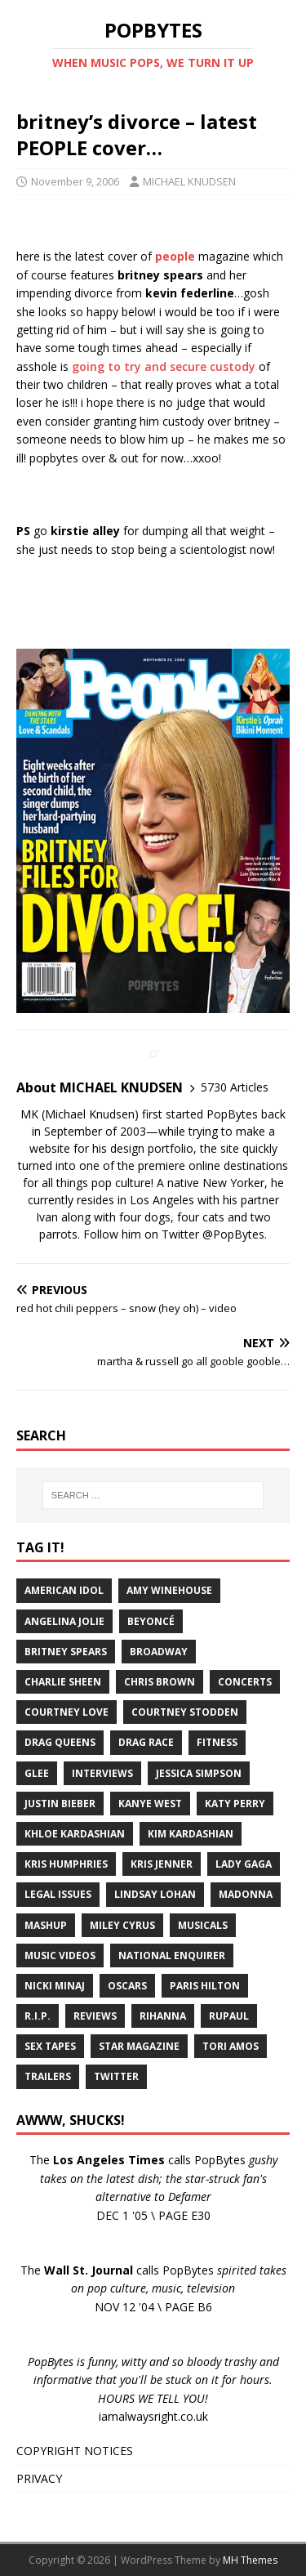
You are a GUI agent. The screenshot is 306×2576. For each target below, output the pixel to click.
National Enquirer (171, 1955)
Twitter (116, 2076)
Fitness (217, 1742)
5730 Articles (234, 1087)
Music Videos (59, 1955)
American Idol (64, 1590)
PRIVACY (39, 2478)
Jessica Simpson (199, 1773)
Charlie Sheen (62, 1682)
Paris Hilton (205, 1986)
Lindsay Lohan (155, 1894)
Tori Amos (230, 2046)
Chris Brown (159, 1682)
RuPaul (229, 2016)
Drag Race (146, 1742)
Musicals (203, 1925)
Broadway (159, 1652)
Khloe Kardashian (74, 1834)
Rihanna (163, 2016)
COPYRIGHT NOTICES (74, 2450)
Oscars (127, 1986)
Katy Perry (235, 1803)
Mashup (45, 1925)
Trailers (47, 2076)
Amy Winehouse (169, 1590)
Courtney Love (66, 1712)
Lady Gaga (243, 1864)
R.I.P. (37, 2016)
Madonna (246, 1894)
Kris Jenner (162, 1864)
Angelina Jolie (64, 1621)
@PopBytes (233, 1234)
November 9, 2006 (75, 181)
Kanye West (150, 1803)
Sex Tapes (50, 2046)
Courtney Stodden (184, 1712)
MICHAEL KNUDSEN (189, 181)
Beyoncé (151, 1621)
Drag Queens (59, 1742)
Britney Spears (65, 1652)
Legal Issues (57, 1894)
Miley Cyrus (122, 1925)
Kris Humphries (66, 1864)
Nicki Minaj (54, 1986)
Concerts (245, 1682)
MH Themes (250, 2560)
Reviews (95, 2016)
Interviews (102, 1773)
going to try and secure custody (163, 366)
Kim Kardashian (190, 1834)
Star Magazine (139, 2046)
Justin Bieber (59, 1803)
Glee (36, 1773)
